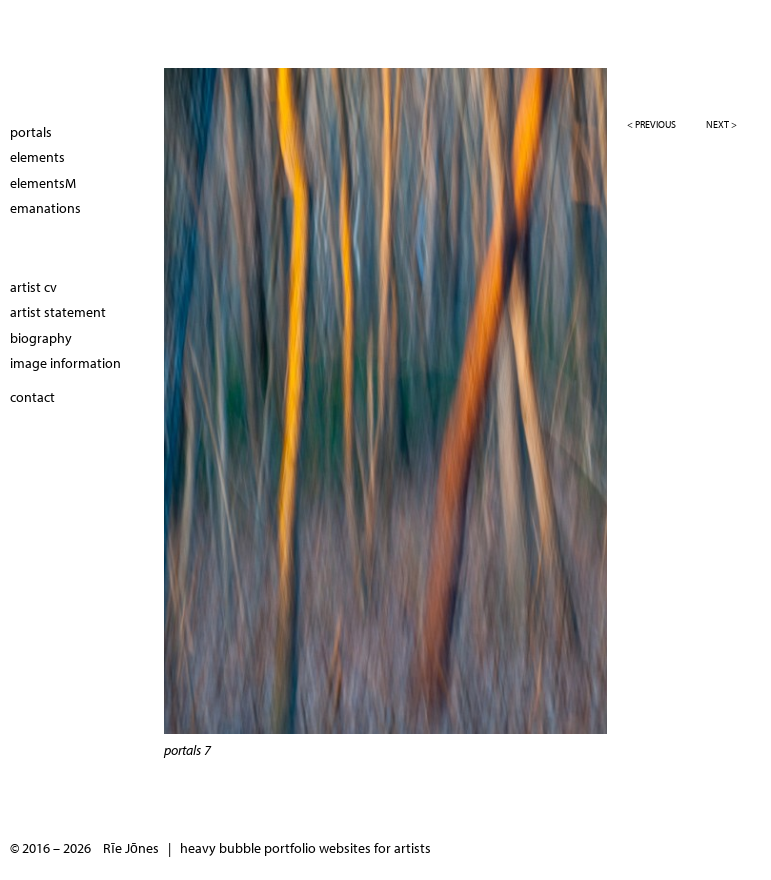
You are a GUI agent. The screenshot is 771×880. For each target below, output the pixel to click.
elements (37, 157)
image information (65, 363)
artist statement (58, 312)
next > (721, 124)
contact (32, 397)
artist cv (33, 287)
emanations (45, 208)
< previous (651, 124)
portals (31, 132)
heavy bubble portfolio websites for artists (305, 848)
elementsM (43, 183)
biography (41, 338)
